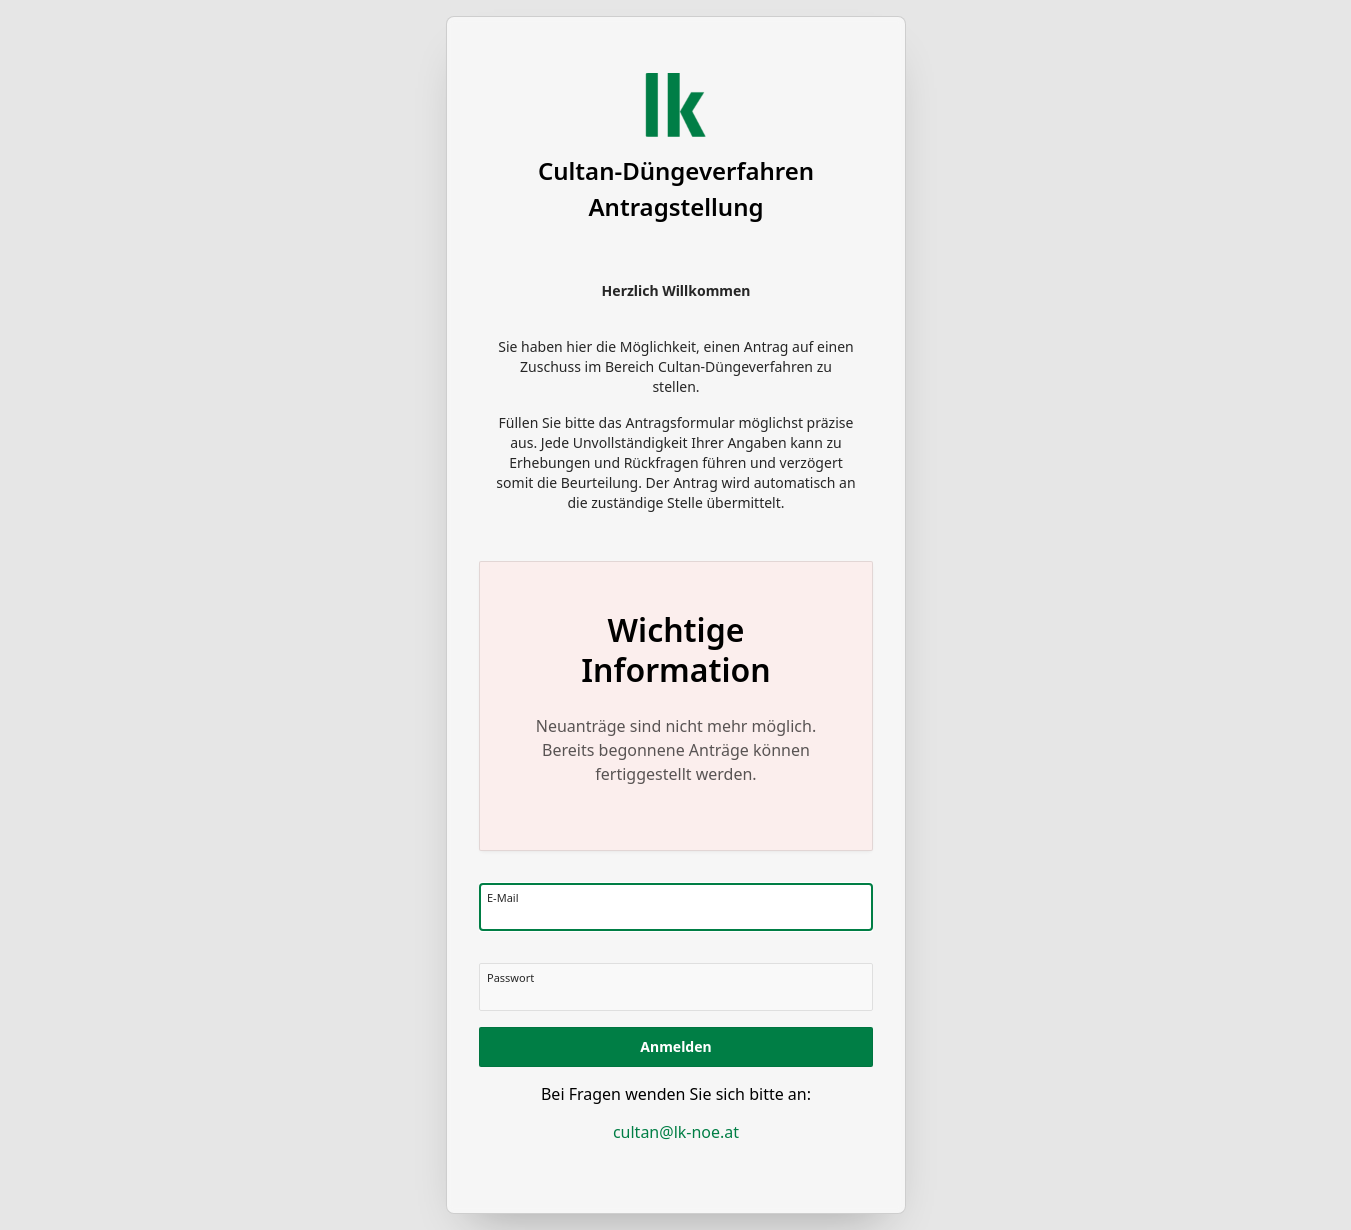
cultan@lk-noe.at (675, 1132)
